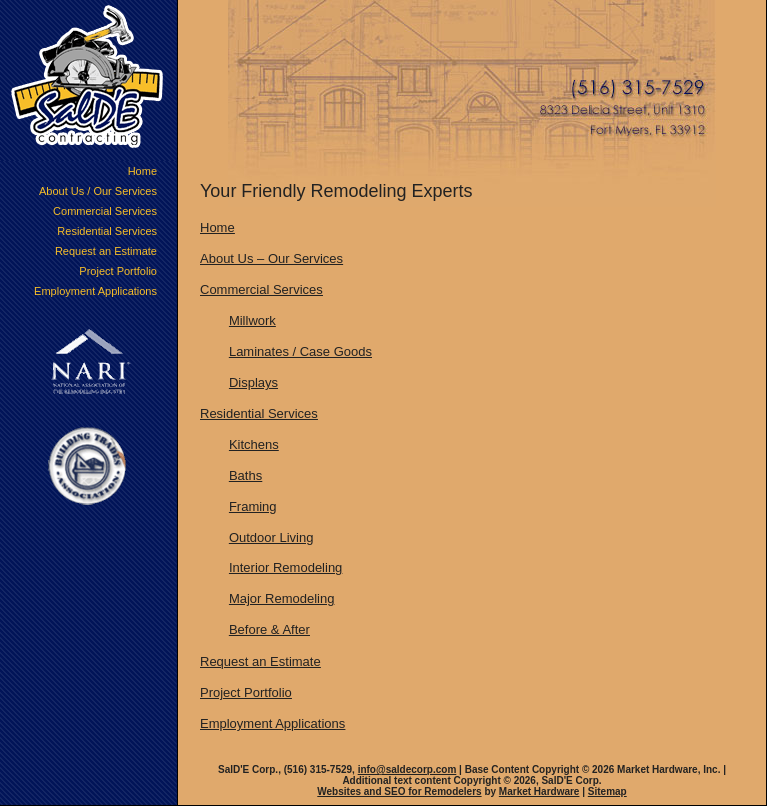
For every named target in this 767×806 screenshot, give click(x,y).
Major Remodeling (282, 598)
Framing (253, 506)
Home (142, 171)
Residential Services (107, 231)
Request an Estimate (106, 251)
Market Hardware (539, 791)
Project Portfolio (118, 271)
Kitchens (254, 444)
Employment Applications (95, 291)
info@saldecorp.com (407, 769)
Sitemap (607, 791)
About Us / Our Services (98, 191)
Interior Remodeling (285, 567)
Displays (253, 382)
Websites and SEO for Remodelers (399, 791)
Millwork (252, 320)
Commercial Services (105, 211)
